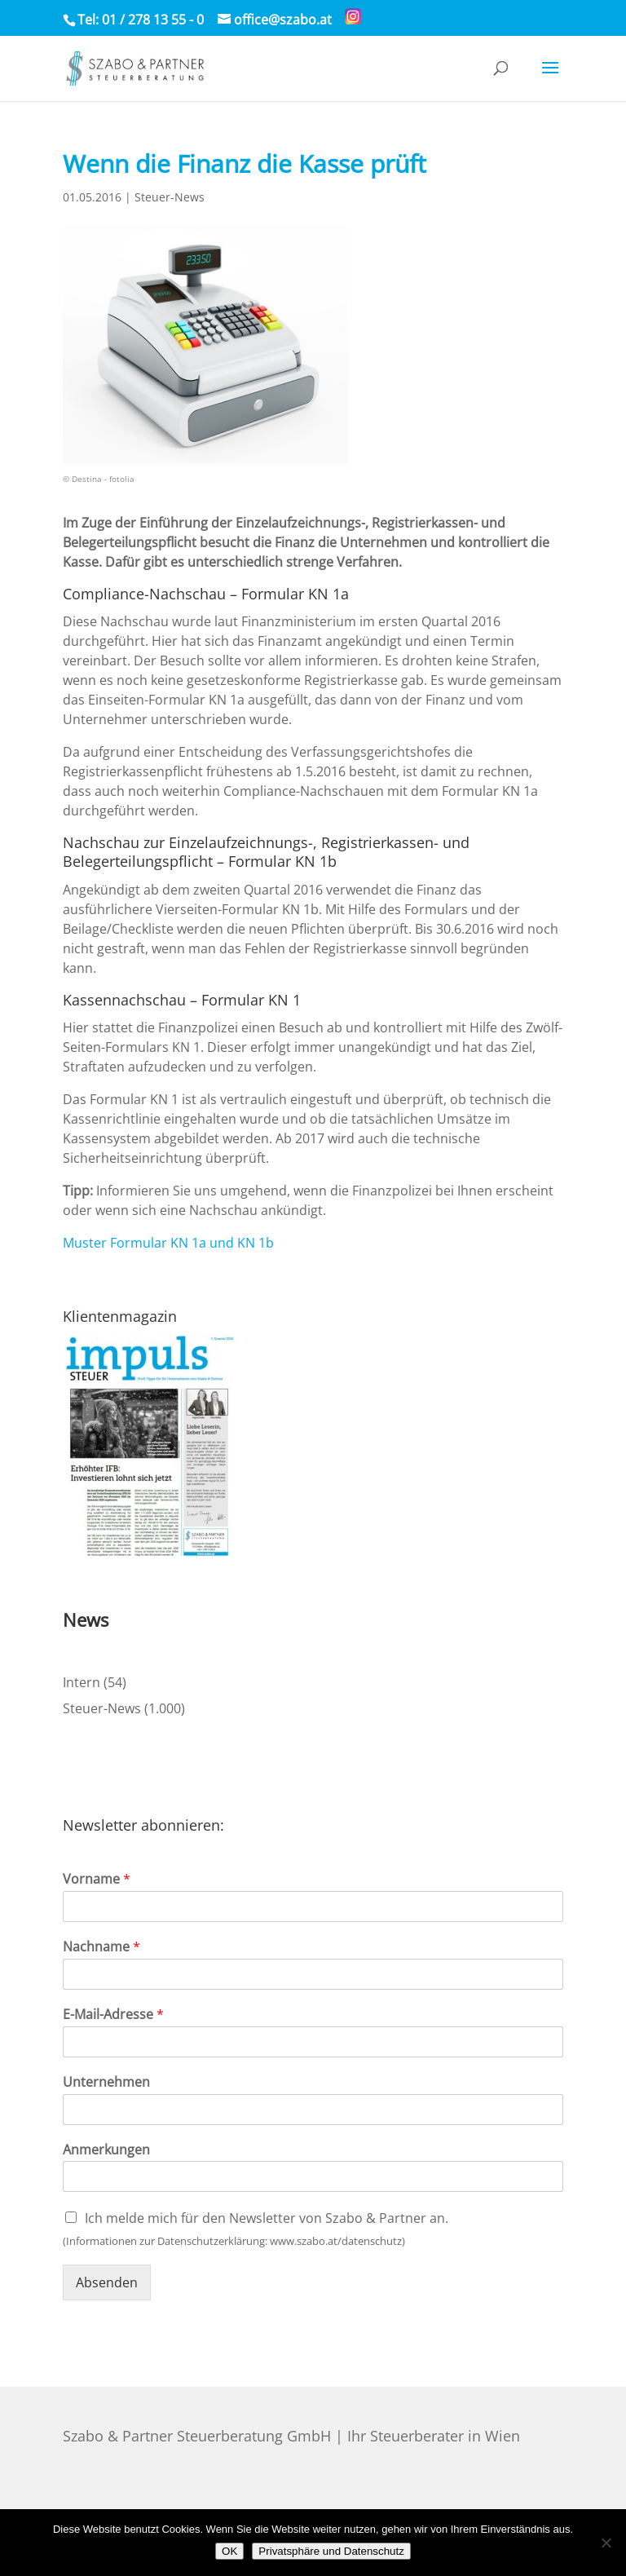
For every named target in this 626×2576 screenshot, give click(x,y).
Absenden (107, 2282)
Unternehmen (106, 2082)
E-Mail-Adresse (113, 2014)
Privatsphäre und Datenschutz (331, 2551)
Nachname (101, 1946)
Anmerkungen (106, 2149)
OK (229, 2551)
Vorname (96, 1879)
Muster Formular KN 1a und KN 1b (168, 1243)
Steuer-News (169, 197)
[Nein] (605, 2542)
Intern (81, 1682)
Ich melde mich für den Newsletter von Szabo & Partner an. (266, 2218)
